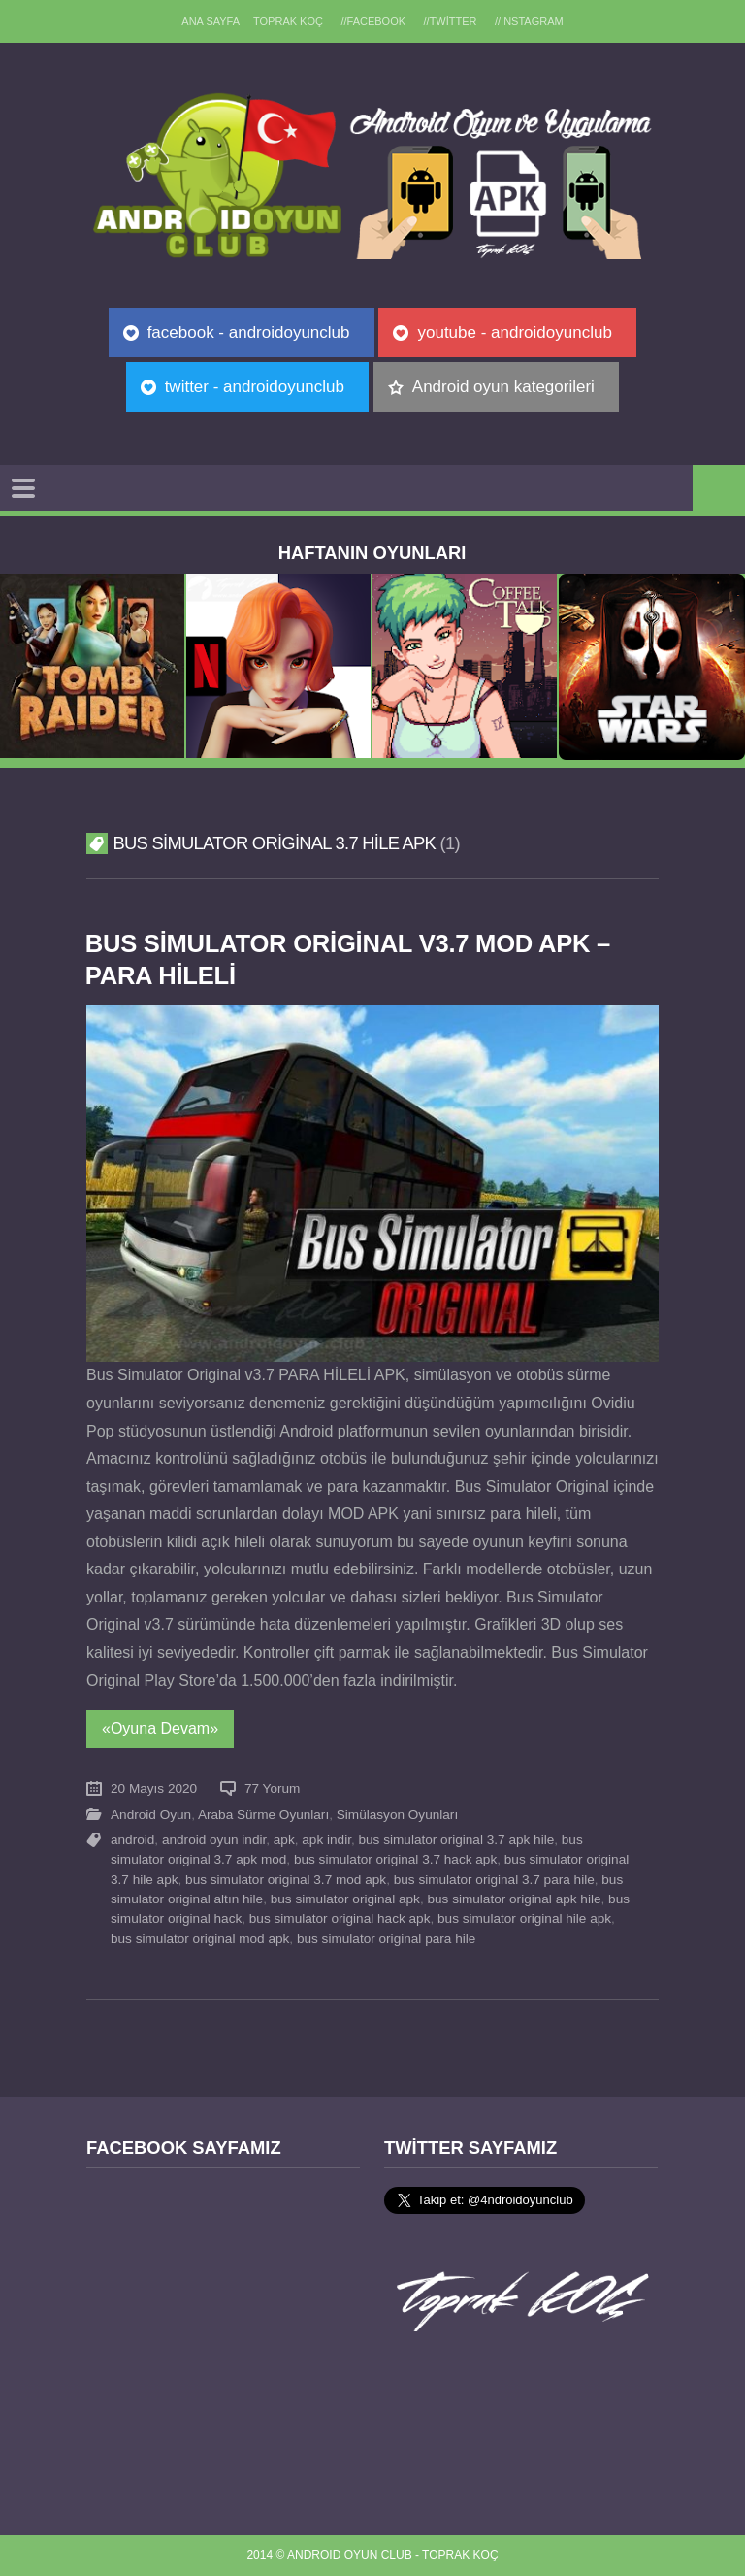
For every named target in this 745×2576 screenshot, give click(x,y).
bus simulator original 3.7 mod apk (285, 1879)
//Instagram (529, 21)
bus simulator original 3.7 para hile (494, 1879)
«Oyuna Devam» (160, 1728)
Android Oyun (151, 1814)
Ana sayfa (210, 21)
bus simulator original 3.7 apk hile (457, 1840)
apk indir (326, 1840)
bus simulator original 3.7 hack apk (395, 1859)
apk (284, 1840)
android (132, 1840)
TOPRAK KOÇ (288, 21)
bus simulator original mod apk (200, 1939)
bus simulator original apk (345, 1899)
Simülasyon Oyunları (397, 1814)
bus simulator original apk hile (513, 1899)
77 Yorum (272, 1788)
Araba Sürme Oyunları (263, 1814)
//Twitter (450, 21)
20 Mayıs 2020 (154, 1788)
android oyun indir (214, 1840)
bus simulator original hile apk (524, 1918)
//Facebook (372, 21)
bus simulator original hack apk (340, 1918)
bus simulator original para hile (386, 1939)
